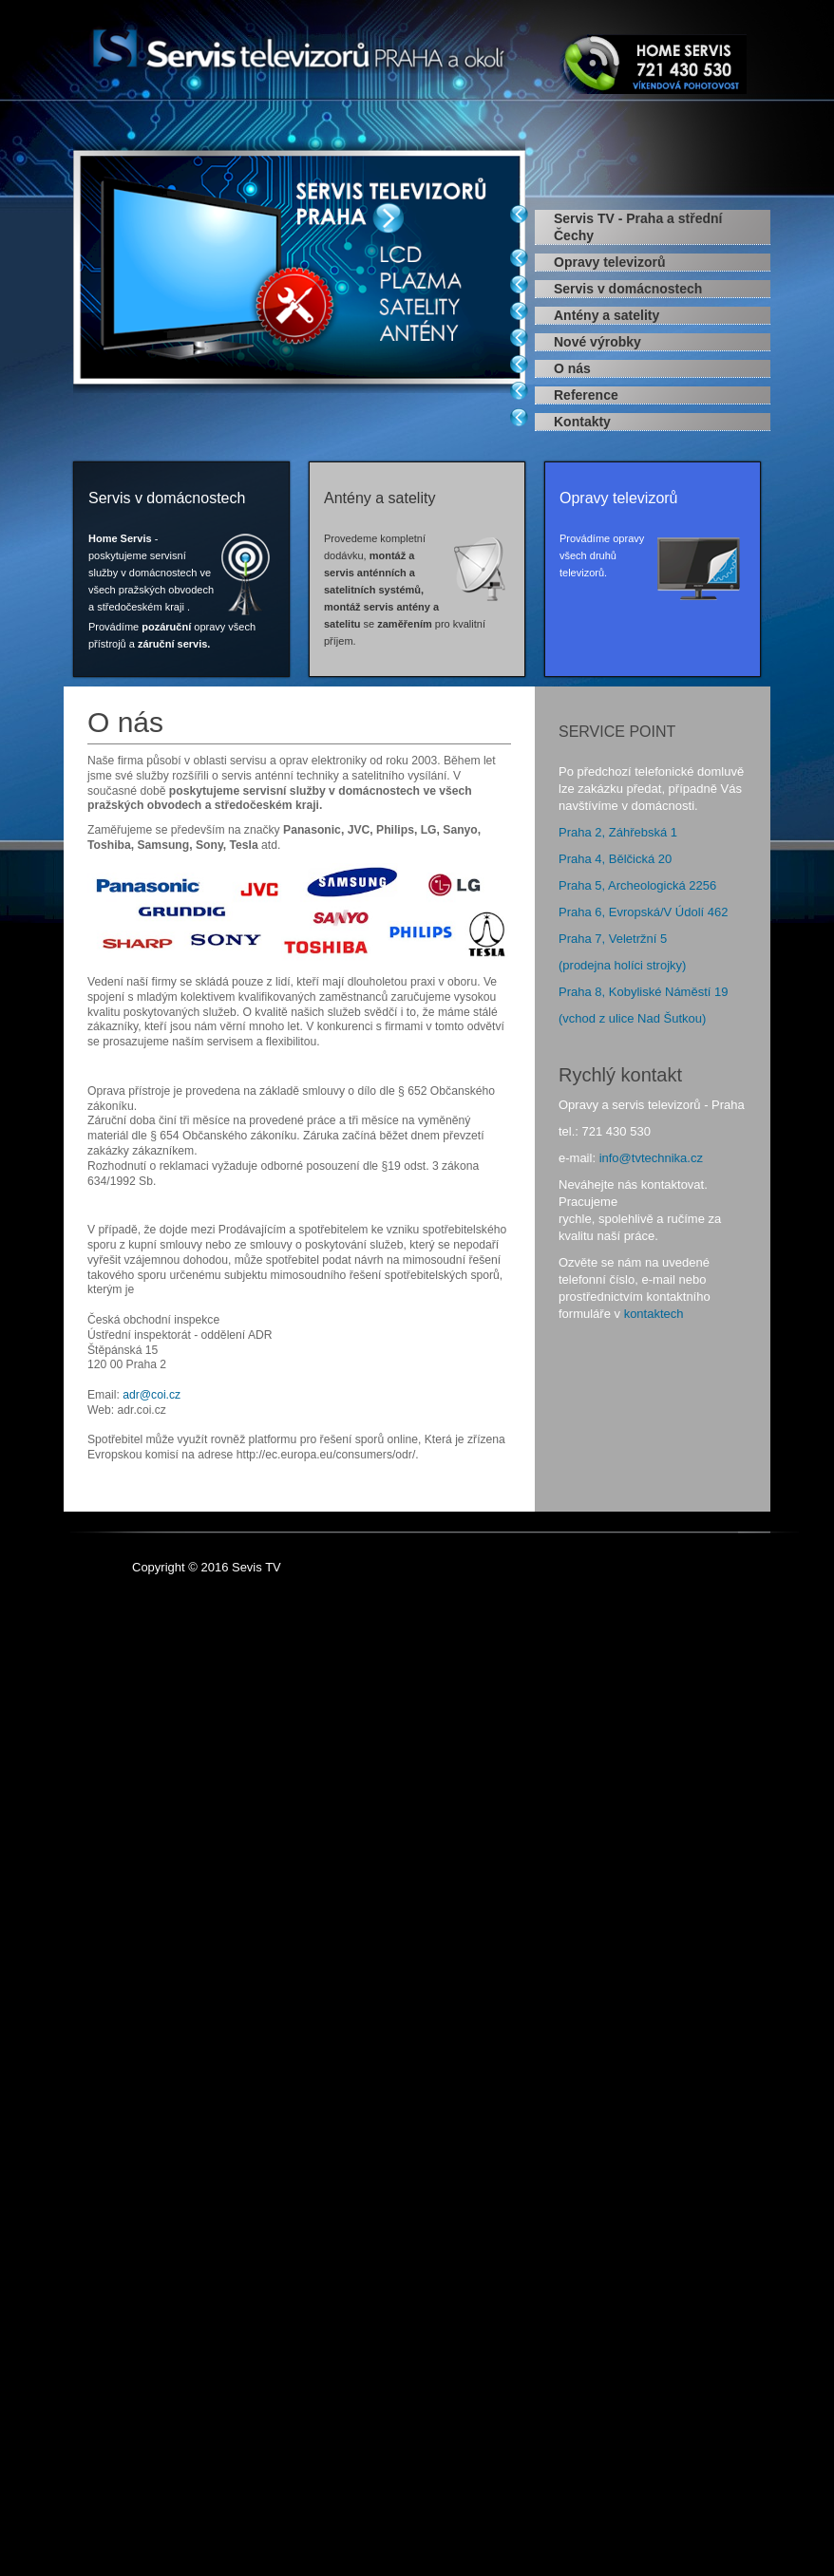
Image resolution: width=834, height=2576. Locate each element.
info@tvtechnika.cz (651, 1158)
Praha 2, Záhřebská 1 (618, 832)
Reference (586, 395)
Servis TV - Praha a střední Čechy (638, 227)
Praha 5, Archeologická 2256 (637, 885)
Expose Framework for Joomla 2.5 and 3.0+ (299, 51)
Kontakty (582, 421)
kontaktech (654, 1314)
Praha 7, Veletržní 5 (613, 938)
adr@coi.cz (151, 1394)
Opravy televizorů (610, 262)
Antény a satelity (606, 315)
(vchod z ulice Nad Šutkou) (632, 1018)
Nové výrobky (597, 341)
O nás (572, 368)
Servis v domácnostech (628, 288)
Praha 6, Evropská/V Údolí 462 (644, 912)
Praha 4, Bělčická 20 (615, 859)
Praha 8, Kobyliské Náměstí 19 (643, 992)
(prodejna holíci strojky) (622, 965)
